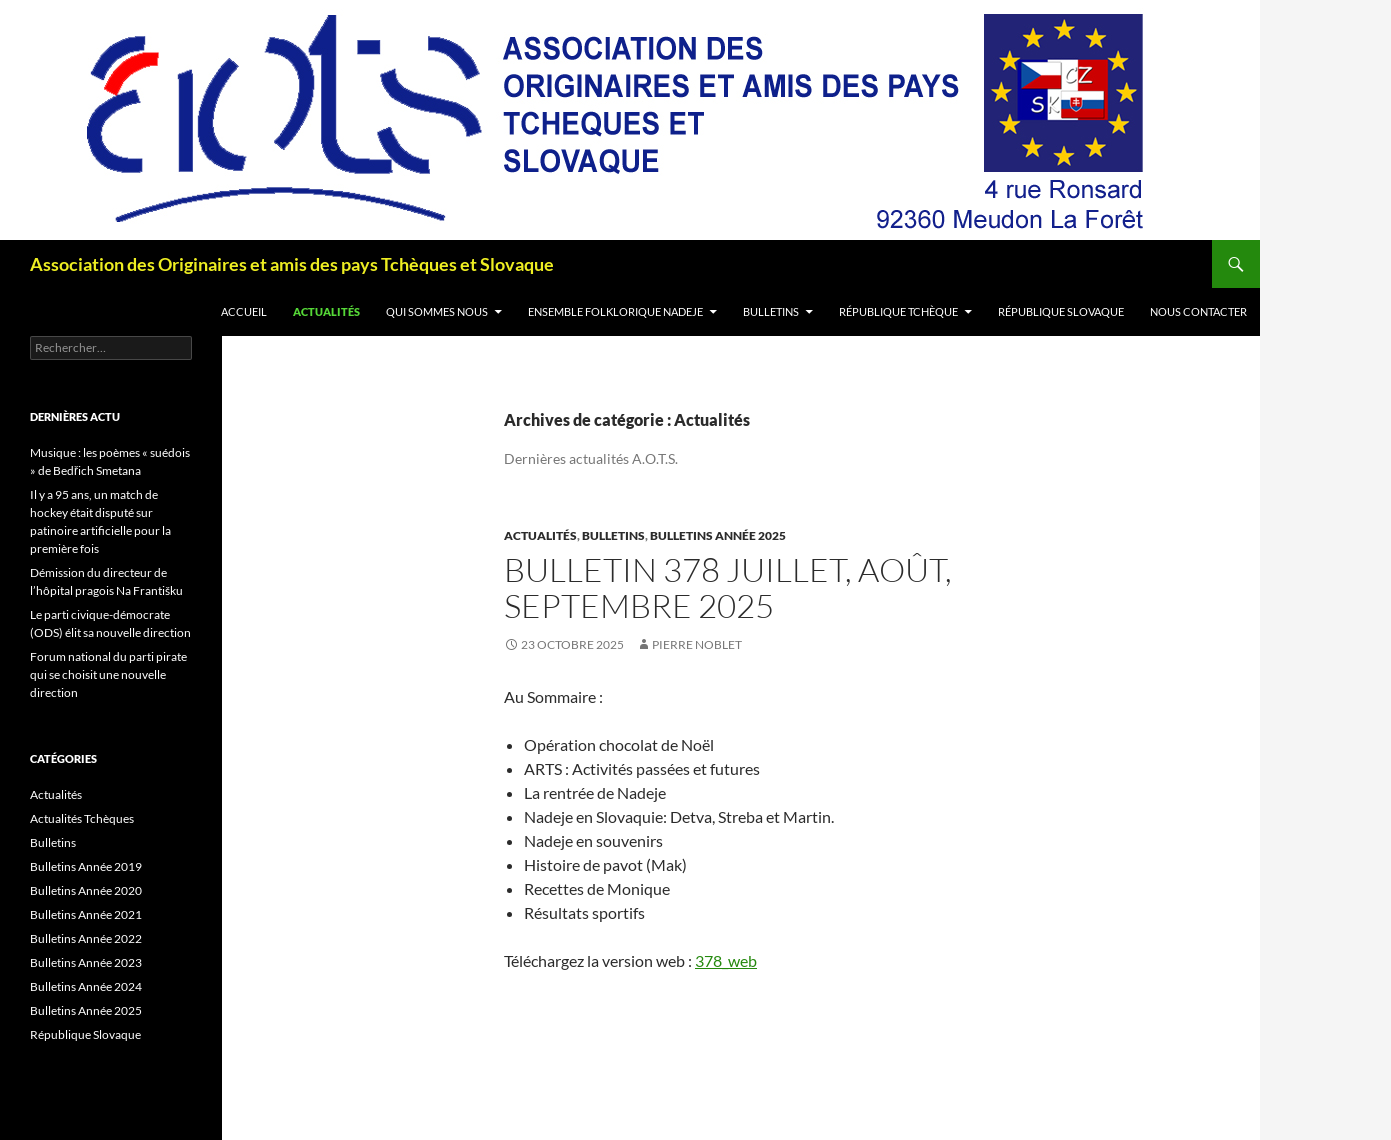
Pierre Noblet (697, 644)
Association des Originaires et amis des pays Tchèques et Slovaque (292, 264)
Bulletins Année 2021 (86, 914)
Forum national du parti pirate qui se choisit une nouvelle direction (108, 674)
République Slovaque (1061, 311)
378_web (726, 960)
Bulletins (771, 311)
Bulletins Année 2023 (86, 962)
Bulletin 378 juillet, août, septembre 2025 (728, 587)
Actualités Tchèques (82, 818)
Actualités (326, 311)
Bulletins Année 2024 (86, 986)
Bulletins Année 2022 (86, 938)
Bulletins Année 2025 (718, 535)
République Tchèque (898, 311)
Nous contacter (1198, 311)
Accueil (244, 311)
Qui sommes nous (437, 311)
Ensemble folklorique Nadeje (615, 311)
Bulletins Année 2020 (86, 890)
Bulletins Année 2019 (86, 866)
